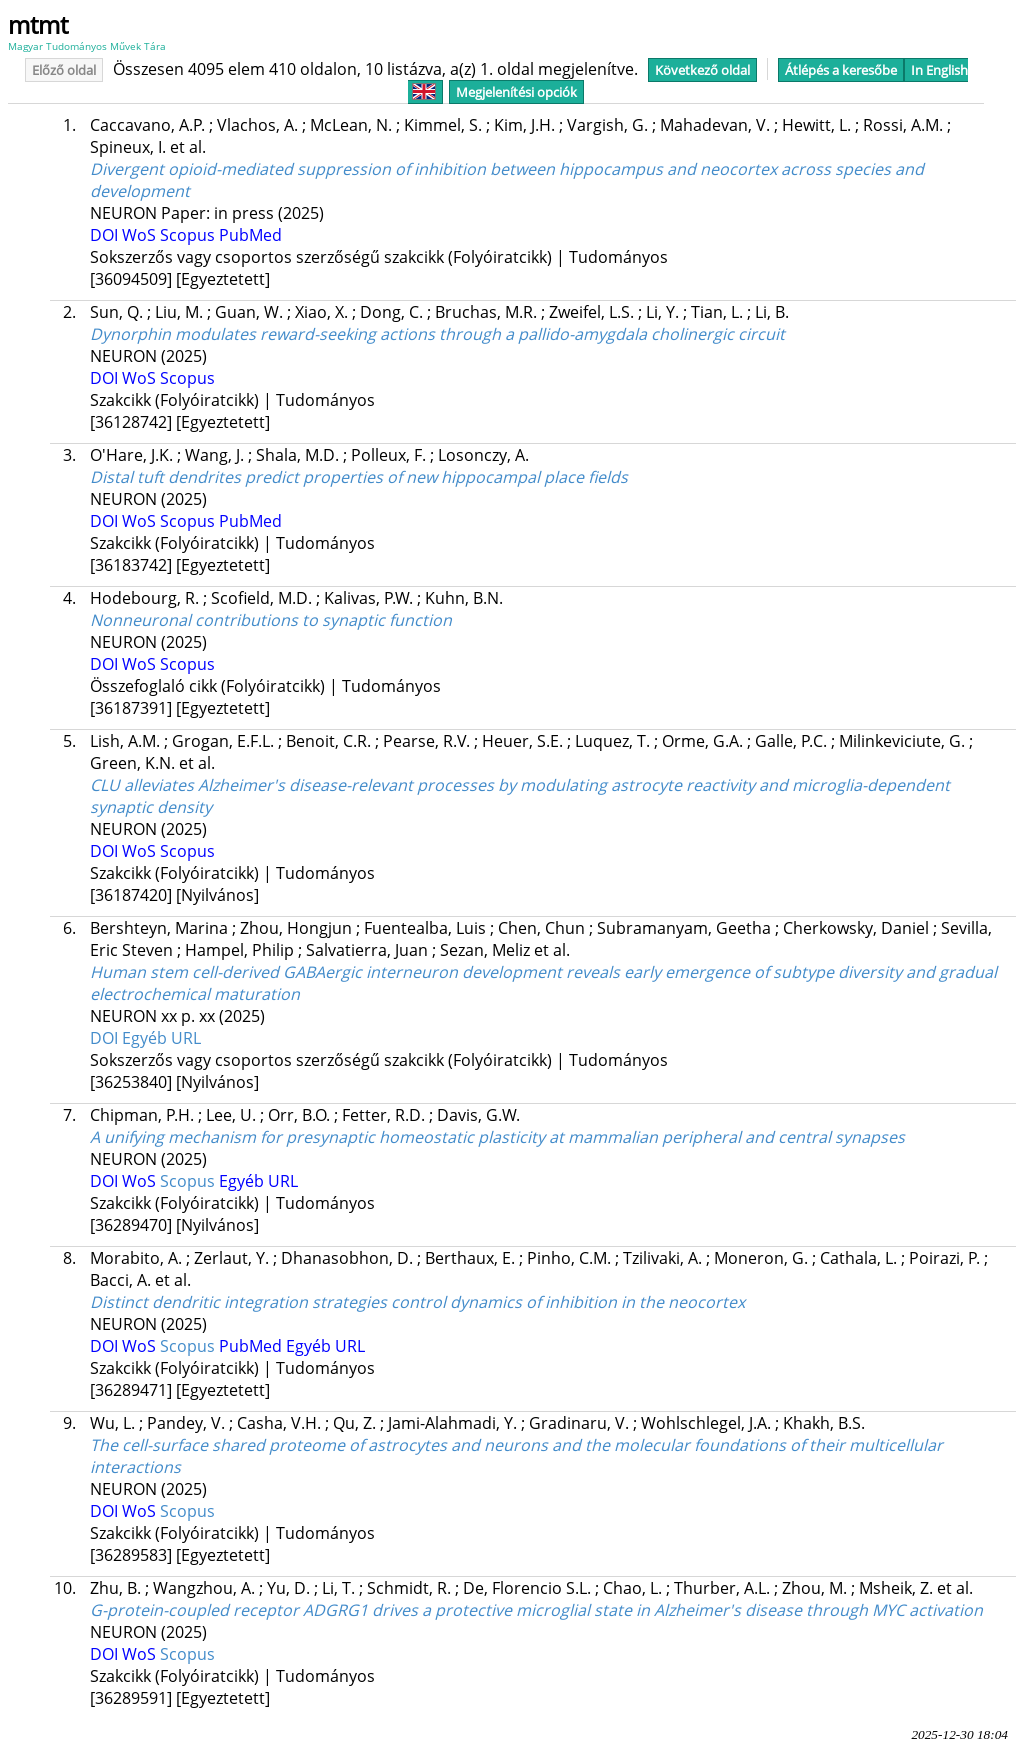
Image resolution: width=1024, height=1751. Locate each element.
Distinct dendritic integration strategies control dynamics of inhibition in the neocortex (417, 1302)
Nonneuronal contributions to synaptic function (271, 620)
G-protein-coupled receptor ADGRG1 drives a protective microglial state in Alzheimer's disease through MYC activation (536, 1610)
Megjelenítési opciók (516, 92)
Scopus (189, 235)
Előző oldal (64, 70)
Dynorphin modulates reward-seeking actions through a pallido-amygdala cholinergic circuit (437, 334)
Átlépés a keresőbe (841, 70)
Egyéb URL (161, 1038)
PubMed (250, 235)
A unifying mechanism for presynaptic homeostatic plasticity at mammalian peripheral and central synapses (497, 1137)
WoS (141, 235)
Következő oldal (702, 70)
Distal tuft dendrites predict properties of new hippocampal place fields (359, 477)
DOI (106, 235)
